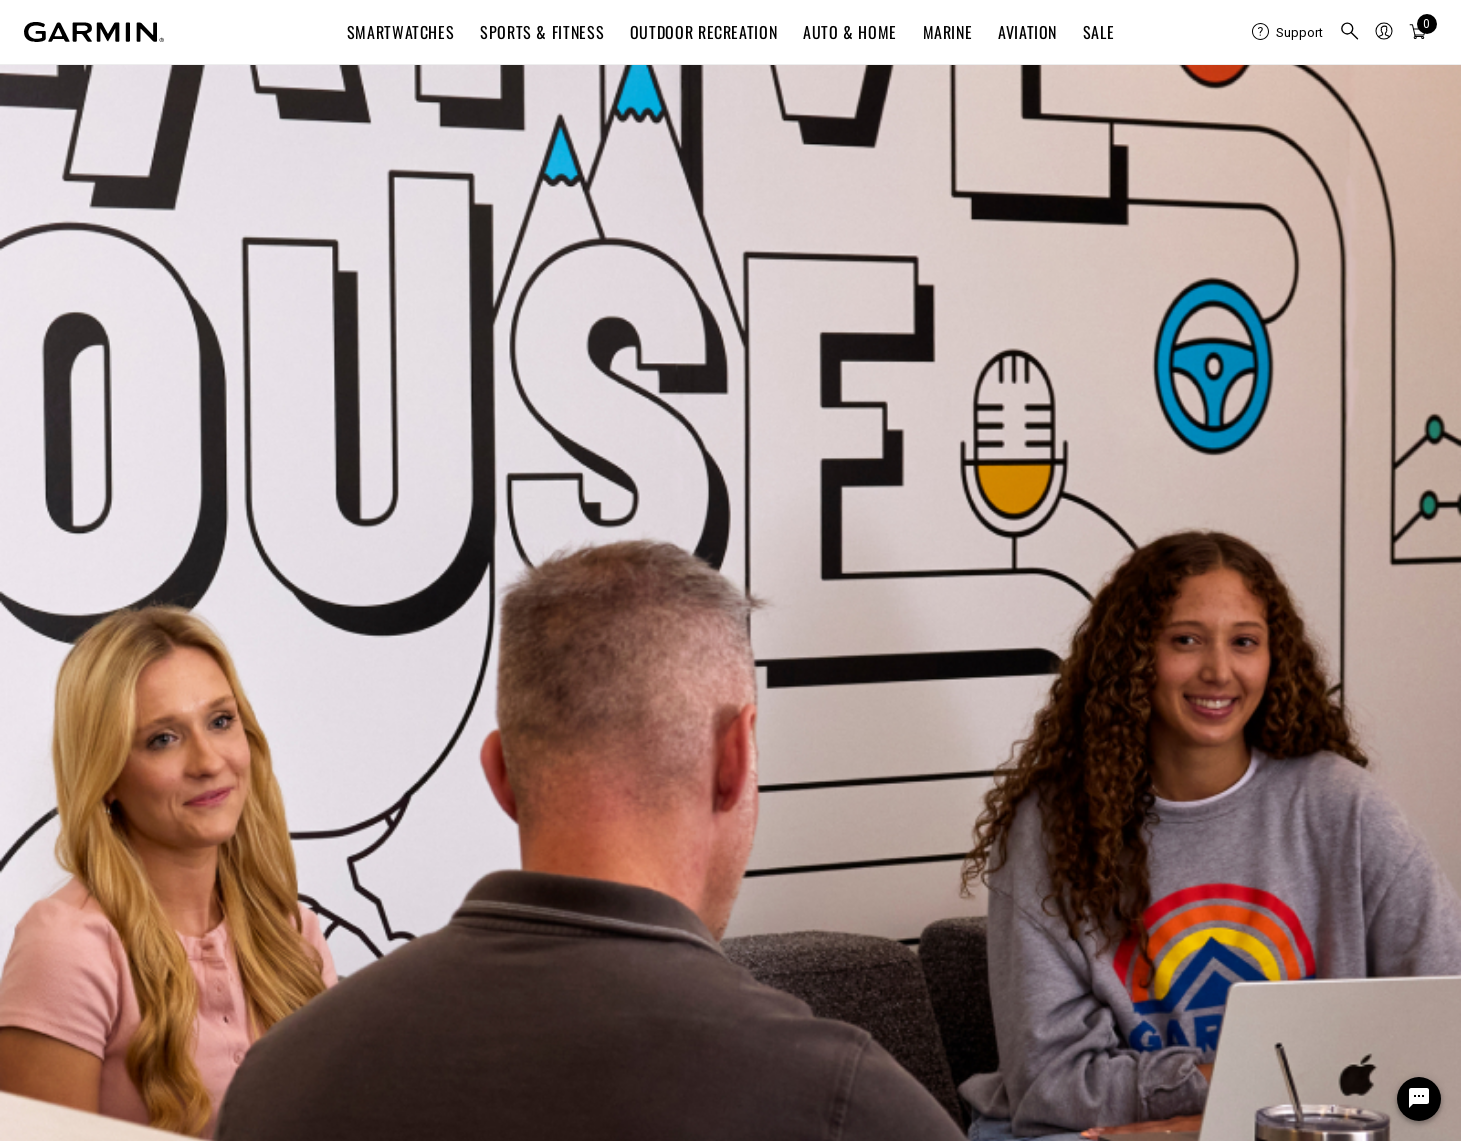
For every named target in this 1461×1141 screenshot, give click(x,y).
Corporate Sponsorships (1186, 974)
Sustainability (428, 854)
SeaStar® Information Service (1205, 854)
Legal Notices (731, 594)
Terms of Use (1101, 1117)
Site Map (1006, 1117)
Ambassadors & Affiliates (1191, 950)
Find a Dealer (66, 902)
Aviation (1027, 32)
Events (1131, 90)
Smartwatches (401, 32)
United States (67, 1065)
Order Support (69, 806)
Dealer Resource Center (1185, 758)
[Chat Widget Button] (1419, 1099)
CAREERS (335, 90)
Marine (948, 32)
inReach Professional (1177, 806)
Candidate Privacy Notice (730, 625)
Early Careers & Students (949, 90)
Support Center (72, 734)
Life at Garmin (620, 90)
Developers (1144, 782)
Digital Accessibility (1381, 1117)
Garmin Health (1154, 734)
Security (1269, 1117)
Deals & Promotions (87, 878)
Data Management (82, 854)
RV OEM (1133, 902)
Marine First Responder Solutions (1216, 830)
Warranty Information (93, 830)
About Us (414, 734)
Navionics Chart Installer (827, 854)
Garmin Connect (798, 734)
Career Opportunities (452, 878)
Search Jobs (466, 90)
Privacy (1193, 1117)
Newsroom (419, 806)
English (1207, 140)
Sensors (1135, 926)
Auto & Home (850, 32)
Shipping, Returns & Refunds (116, 782)
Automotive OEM (1161, 878)
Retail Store (423, 830)
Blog (399, 758)
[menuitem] (1287, 32)
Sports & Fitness (542, 32)
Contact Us (59, 758)
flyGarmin (778, 806)
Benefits (762, 90)
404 (731, 297)
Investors (415, 782)
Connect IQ (782, 782)
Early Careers (428, 902)
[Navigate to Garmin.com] (94, 32)
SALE (1099, 32)
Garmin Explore (796, 830)
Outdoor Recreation (704, 32)
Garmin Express (798, 758)
